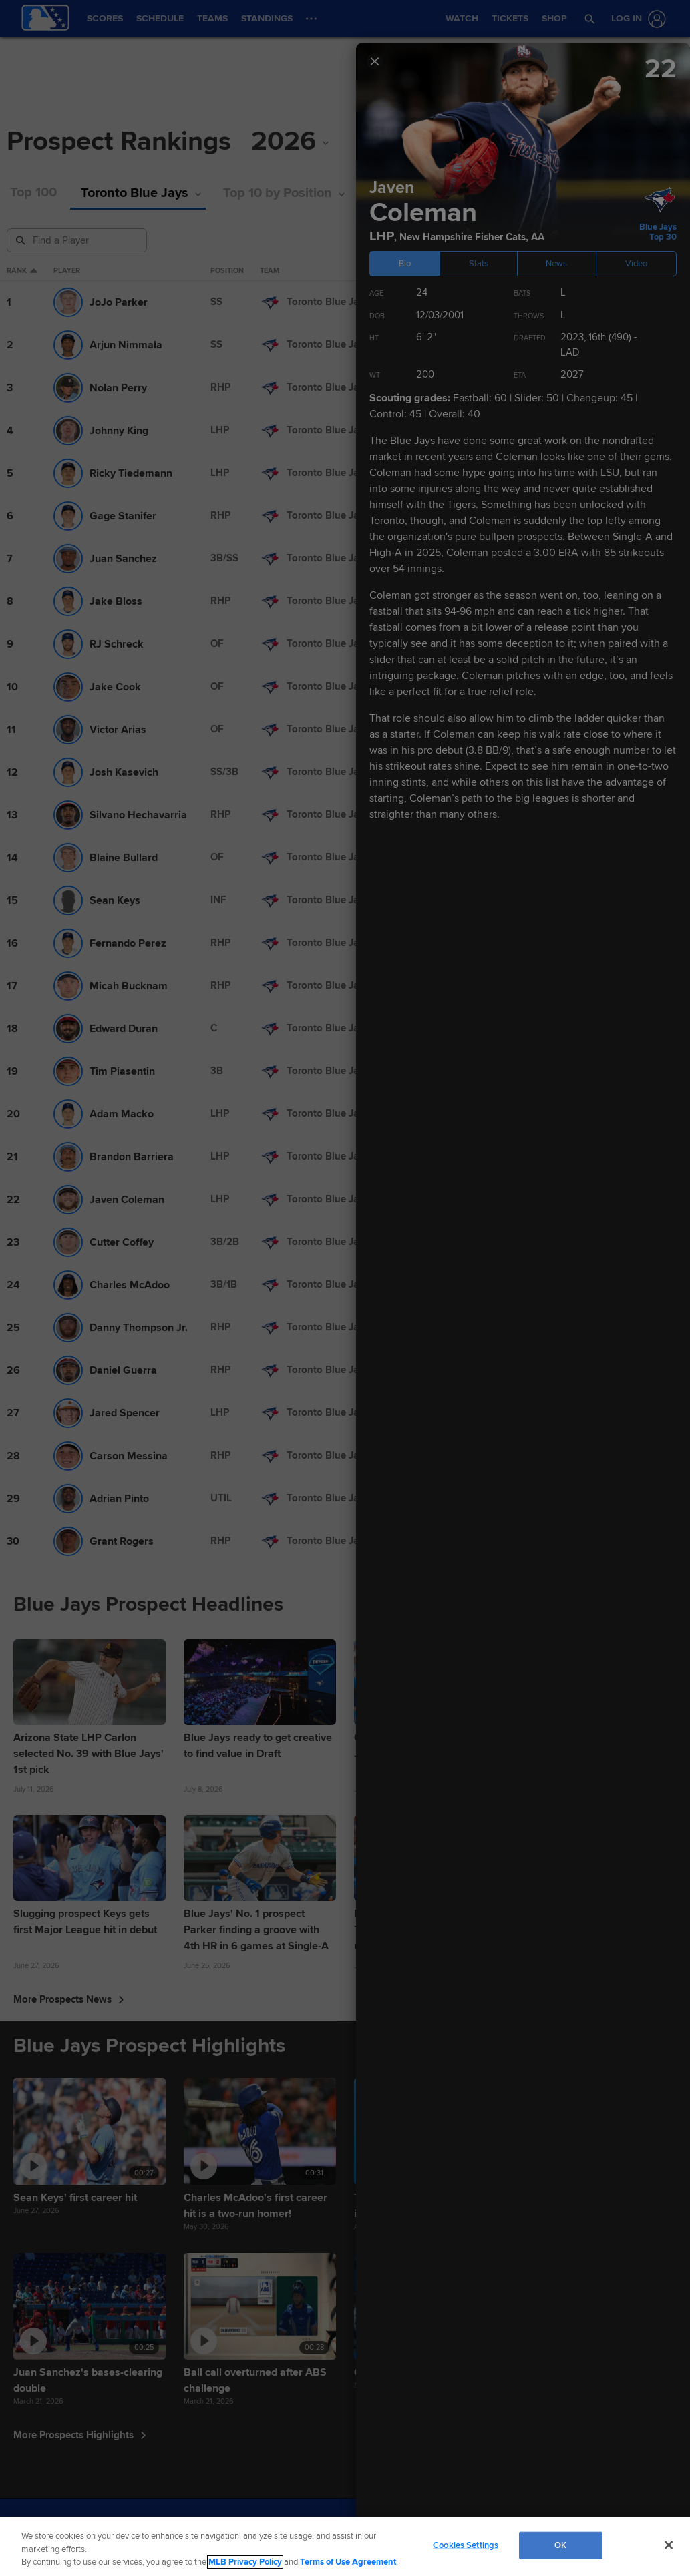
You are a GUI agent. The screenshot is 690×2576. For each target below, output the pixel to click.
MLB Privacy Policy (245, 2562)
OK (560, 2544)
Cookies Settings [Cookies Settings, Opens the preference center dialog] (465, 2544)
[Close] (668, 2544)
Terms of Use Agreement (348, 2562)
